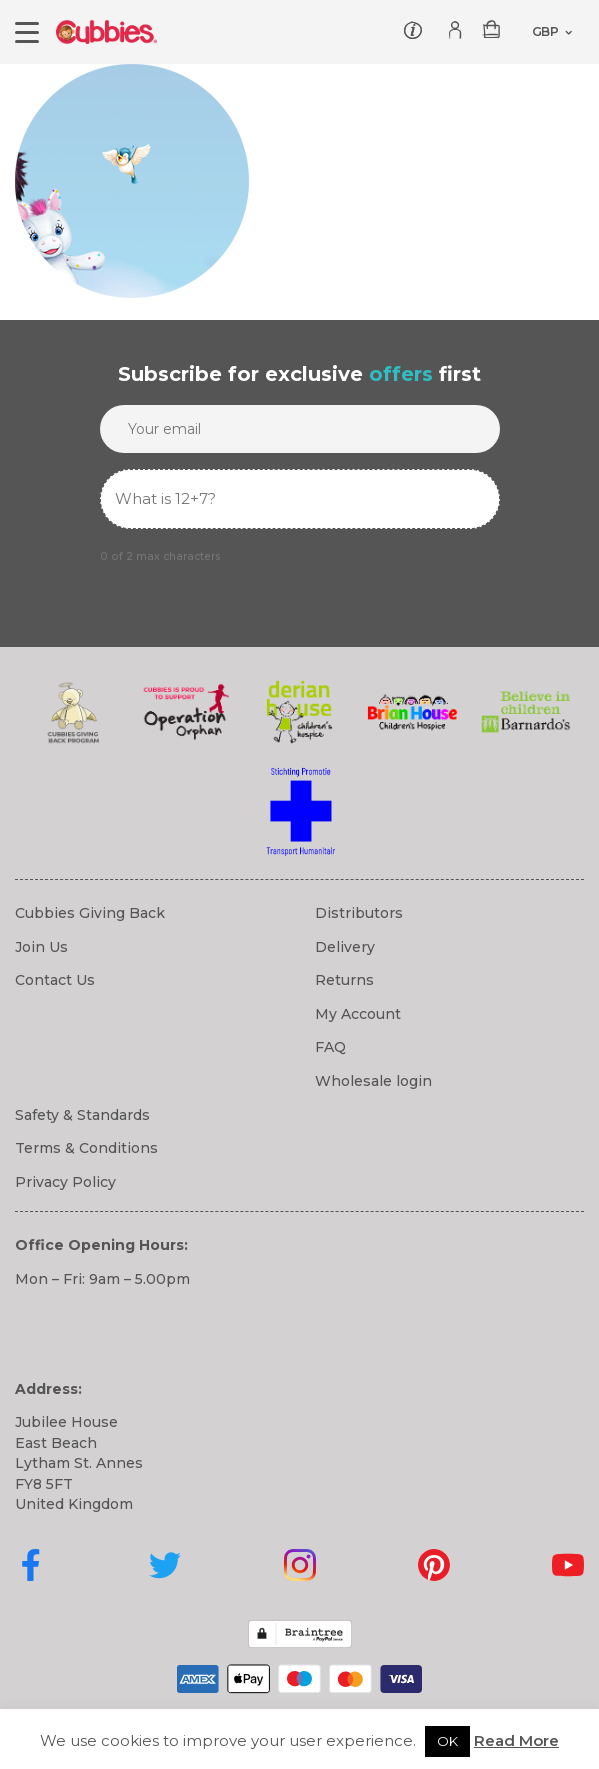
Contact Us (55, 980)
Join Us (41, 947)
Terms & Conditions (86, 1148)
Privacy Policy (65, 1182)
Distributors (359, 913)
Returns (344, 980)
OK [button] (447, 1741)
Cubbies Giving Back (90, 913)
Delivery (345, 947)
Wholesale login (373, 1081)
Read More (516, 1740)
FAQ (330, 1047)
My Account (358, 1014)
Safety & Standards (82, 1115)
